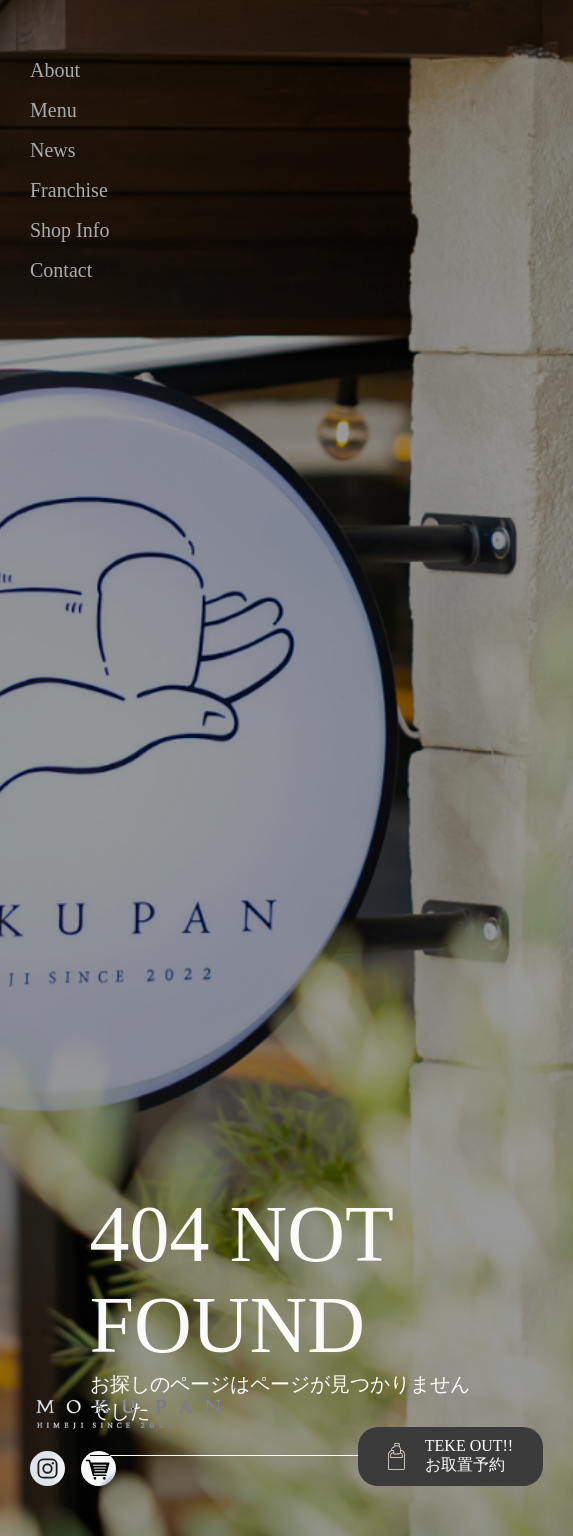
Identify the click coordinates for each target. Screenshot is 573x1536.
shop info (69, 230)
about (55, 70)
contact (61, 270)
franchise (69, 190)
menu (53, 110)
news (53, 150)
